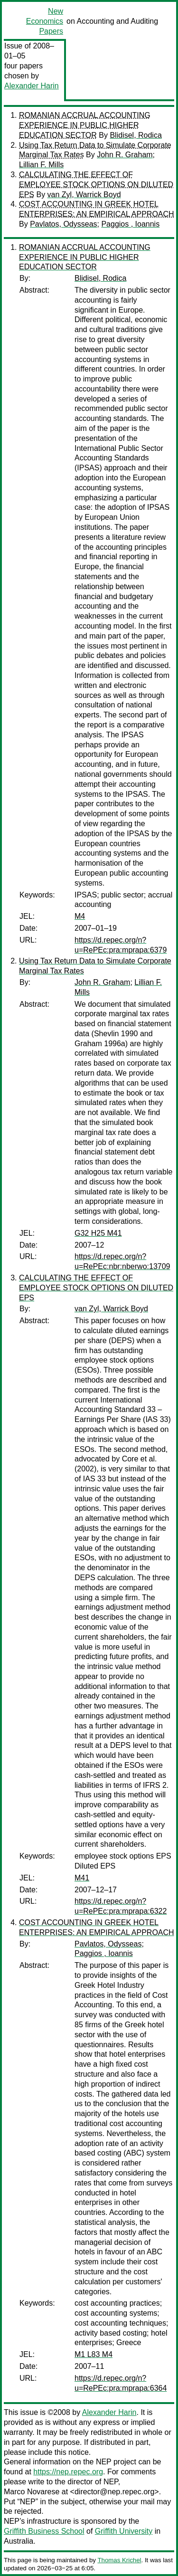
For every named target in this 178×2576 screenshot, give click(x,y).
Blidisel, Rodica (135, 135)
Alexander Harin (31, 86)
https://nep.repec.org (68, 2472)
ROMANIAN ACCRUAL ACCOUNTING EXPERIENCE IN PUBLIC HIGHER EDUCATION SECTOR (84, 125)
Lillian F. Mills (41, 165)
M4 (80, 916)
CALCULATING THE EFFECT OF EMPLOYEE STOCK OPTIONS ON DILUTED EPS (96, 185)
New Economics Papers (44, 21)
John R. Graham (124, 155)
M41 (82, 1878)
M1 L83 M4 (93, 2354)
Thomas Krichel (119, 2560)
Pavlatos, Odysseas (63, 224)
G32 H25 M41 (98, 1233)
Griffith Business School (44, 2531)
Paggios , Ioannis (130, 224)
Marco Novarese (31, 2492)
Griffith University (124, 2531)
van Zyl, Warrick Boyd (84, 195)
